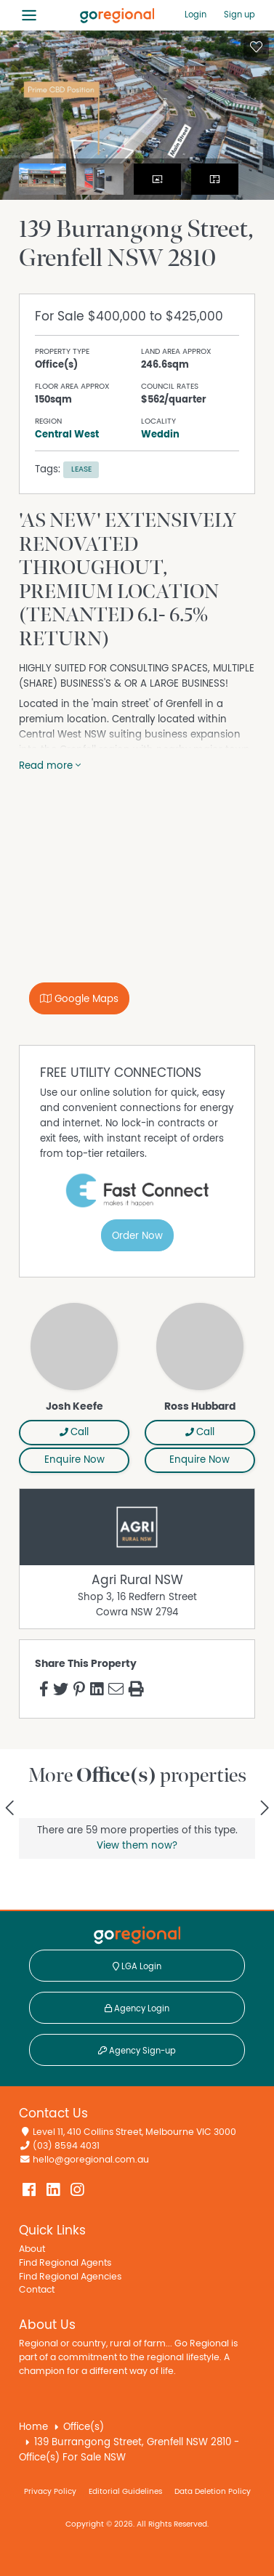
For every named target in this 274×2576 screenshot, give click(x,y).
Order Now (137, 1236)
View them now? (137, 1846)
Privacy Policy (50, 2491)
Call (74, 1432)
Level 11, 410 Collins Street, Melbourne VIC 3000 (134, 2132)
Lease (81, 469)
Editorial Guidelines (125, 2491)
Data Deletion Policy (212, 2491)
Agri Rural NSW (137, 1580)
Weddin (160, 434)
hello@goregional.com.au (91, 2160)
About (32, 2249)
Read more (50, 766)
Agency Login (137, 2008)
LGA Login (137, 1966)
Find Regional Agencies (70, 2277)
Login (195, 14)
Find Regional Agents (65, 2263)
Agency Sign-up (137, 2050)
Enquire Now (74, 1460)
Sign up (239, 14)
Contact (37, 2290)
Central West (67, 434)
